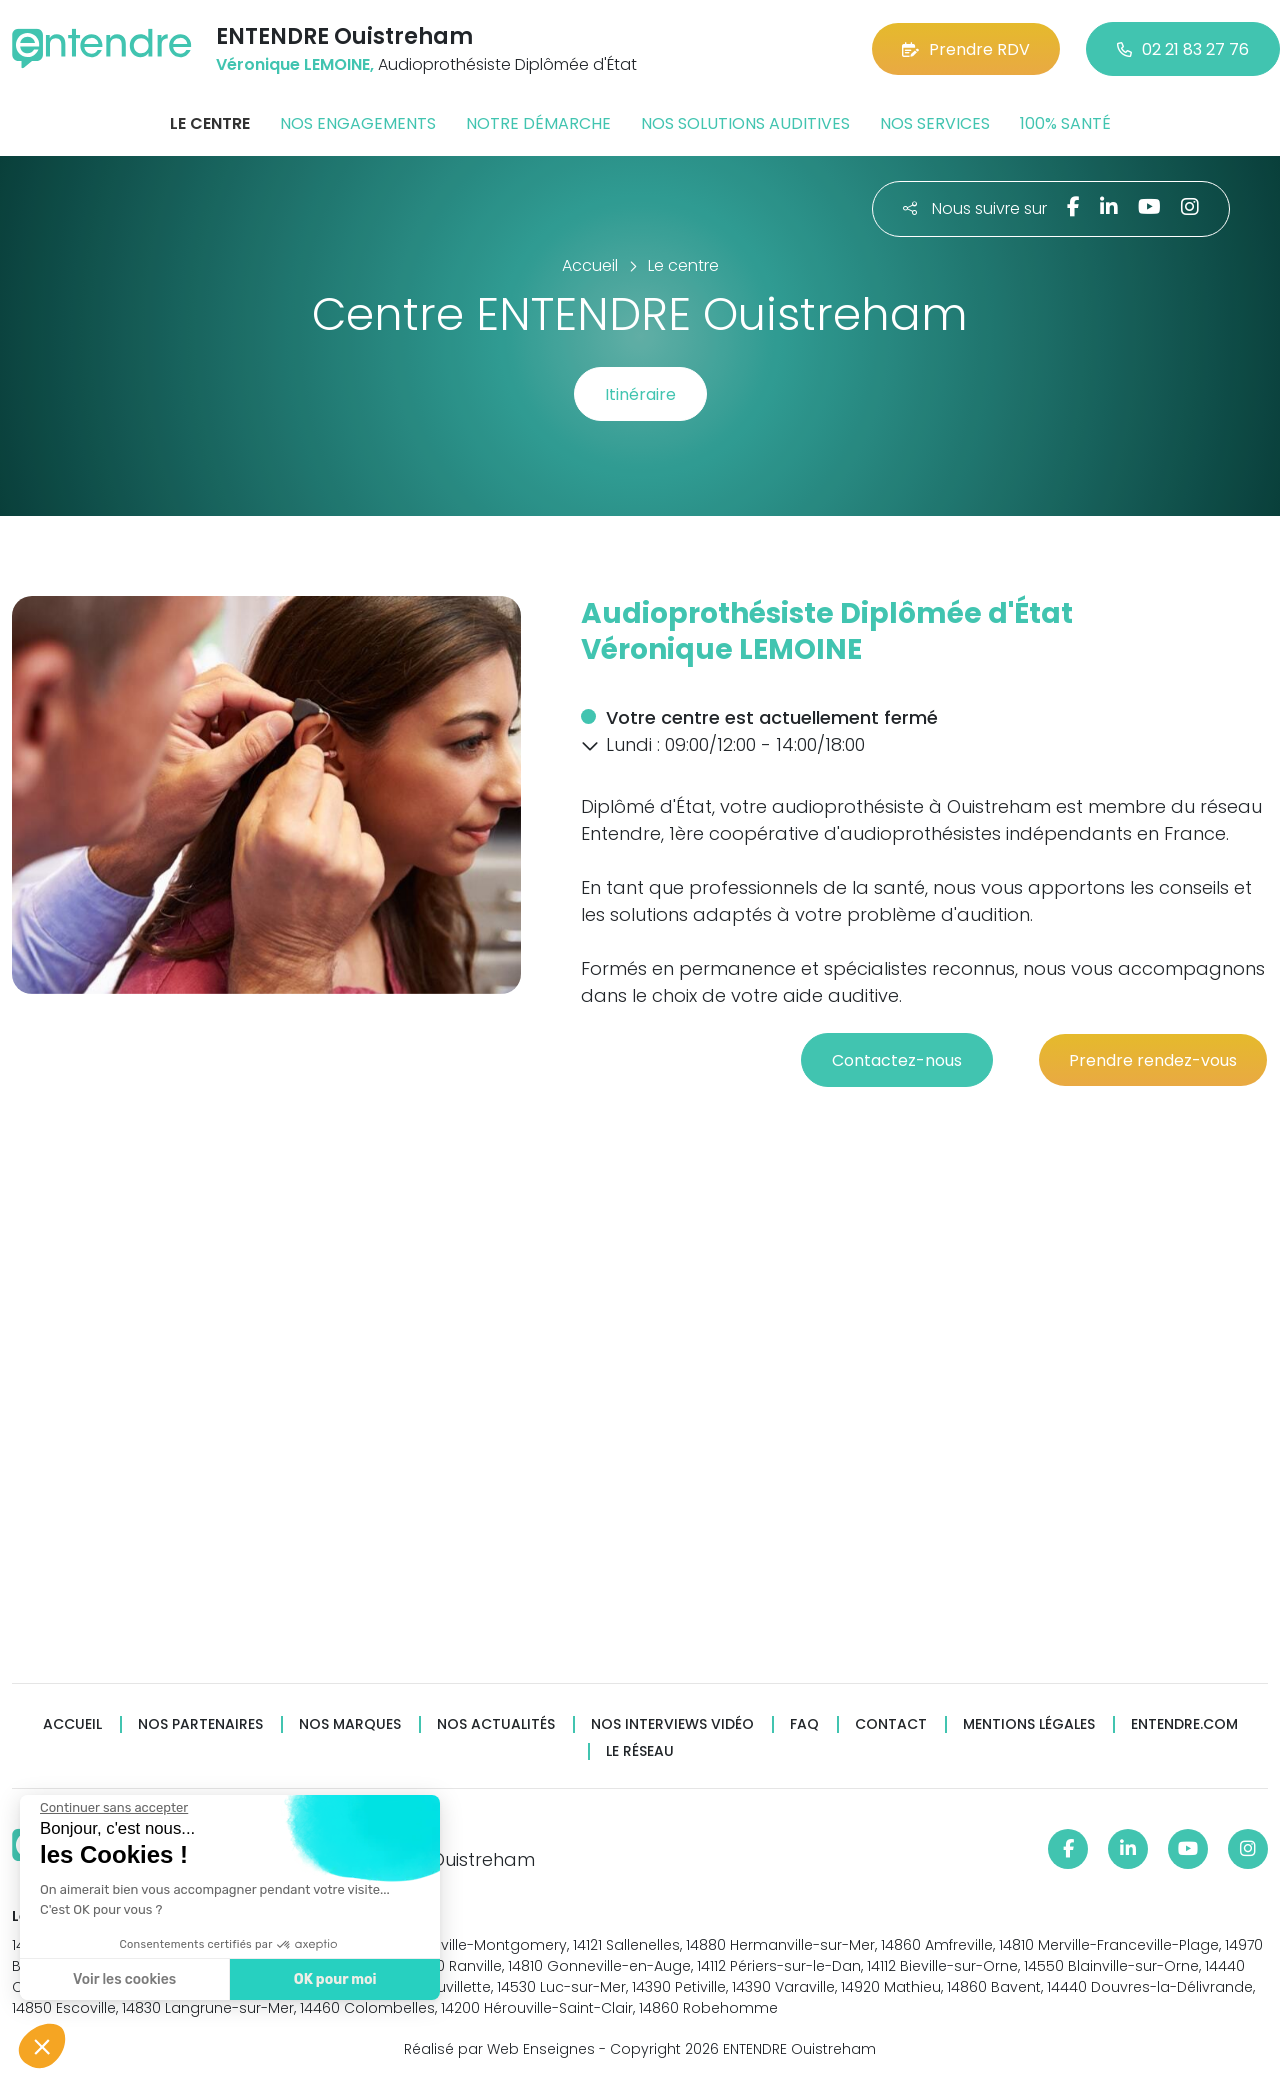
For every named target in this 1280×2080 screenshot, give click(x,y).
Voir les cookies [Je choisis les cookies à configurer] (122, 1979)
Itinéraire (640, 394)
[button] (590, 745)
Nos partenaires (200, 1724)
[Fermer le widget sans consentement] (112, 1808)
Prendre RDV (966, 49)
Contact (891, 1724)
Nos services (935, 123)
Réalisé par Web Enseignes (499, 2049)
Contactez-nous (897, 1060)
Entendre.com (1184, 1724)
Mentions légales (1029, 1724)
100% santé (1065, 123)
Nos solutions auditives (745, 123)
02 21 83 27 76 (1183, 49)
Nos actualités (496, 1724)
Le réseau (640, 1751)
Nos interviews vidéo (672, 1724)
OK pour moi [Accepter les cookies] (332, 1979)
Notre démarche (538, 123)
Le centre (210, 123)
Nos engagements (358, 123)
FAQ (804, 1724)
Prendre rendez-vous (1153, 1060)
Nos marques (350, 1724)
